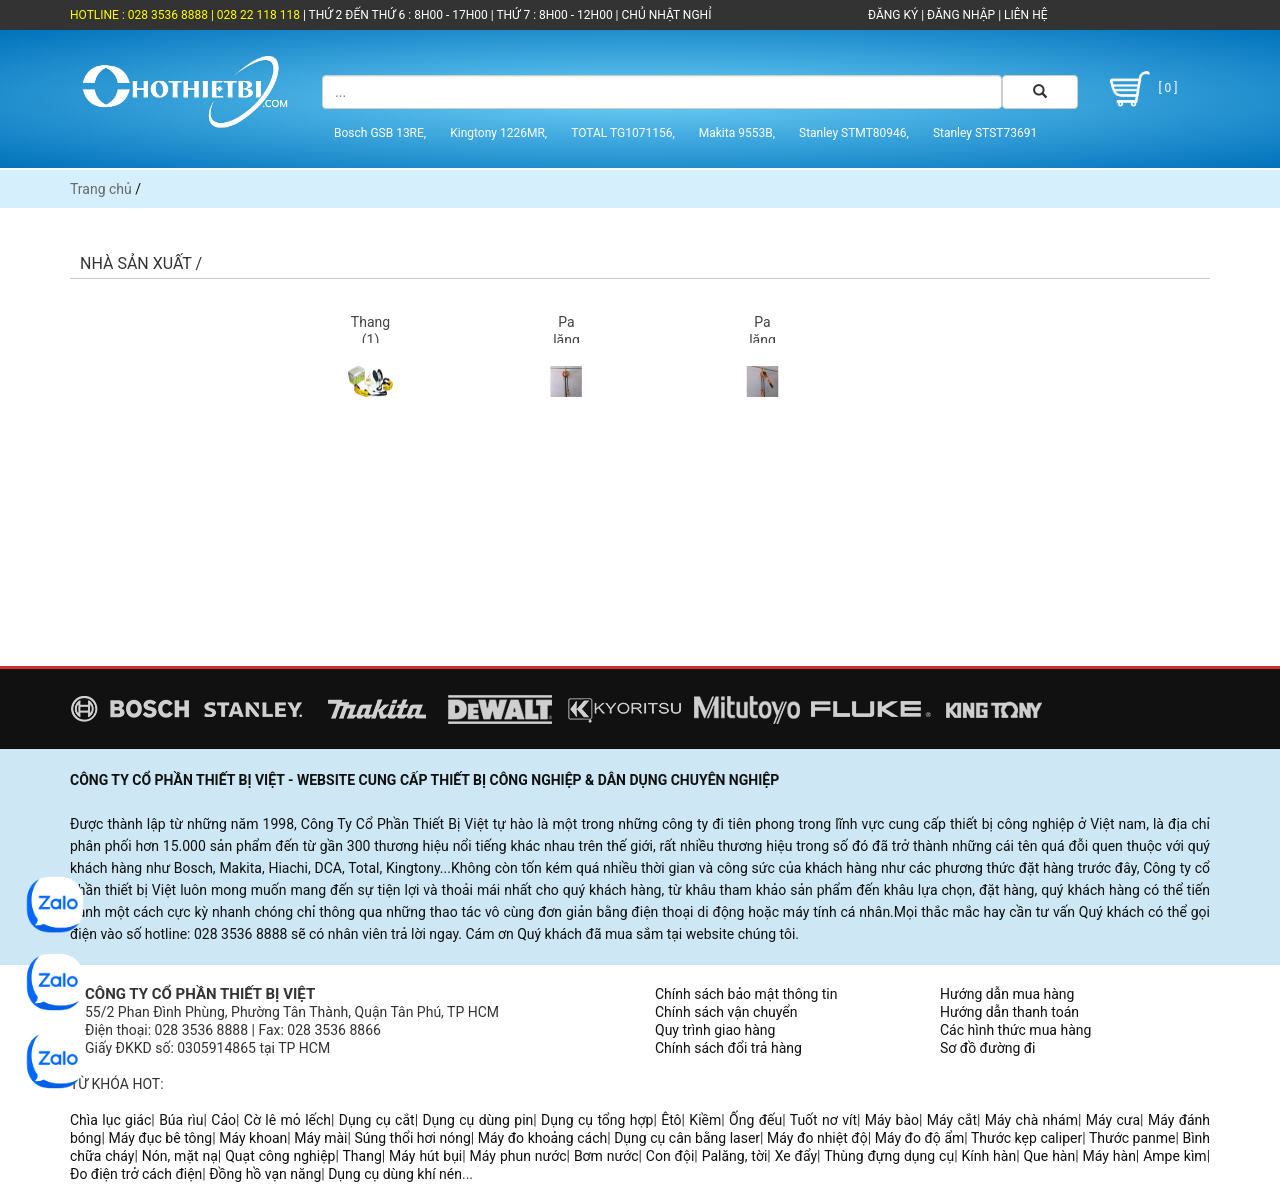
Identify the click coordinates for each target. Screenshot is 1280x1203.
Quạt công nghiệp (280, 1156)
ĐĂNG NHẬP (961, 15)
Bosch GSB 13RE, (380, 133)
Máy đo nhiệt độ (817, 1138)
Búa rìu (181, 1120)
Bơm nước (606, 1156)
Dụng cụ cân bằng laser (687, 1138)
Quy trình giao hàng (715, 1030)
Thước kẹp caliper (1026, 1138)
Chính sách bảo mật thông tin (746, 994)
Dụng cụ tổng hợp (597, 1120)
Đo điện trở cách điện (136, 1174)
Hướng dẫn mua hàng (1007, 994)
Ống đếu (755, 1120)
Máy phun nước (518, 1156)
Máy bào (892, 1120)
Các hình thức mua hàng (1015, 1030)
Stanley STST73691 (985, 133)
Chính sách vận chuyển (726, 1012)
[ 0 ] (1140, 89)
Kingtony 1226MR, (498, 133)
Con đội (670, 1156)
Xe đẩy (796, 1156)
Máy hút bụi (425, 1156)
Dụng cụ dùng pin (477, 1120)
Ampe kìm (1174, 1156)
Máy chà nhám (1031, 1120)
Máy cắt (952, 1120)
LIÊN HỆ (1024, 15)
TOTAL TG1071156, (623, 133)
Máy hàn (1109, 1156)
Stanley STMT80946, (854, 133)
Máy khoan (253, 1138)
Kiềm (705, 1120)
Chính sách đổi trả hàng (728, 1048)
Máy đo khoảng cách (542, 1138)
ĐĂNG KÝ (893, 15)
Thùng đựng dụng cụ (889, 1156)
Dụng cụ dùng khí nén (395, 1174)
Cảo (223, 1120)
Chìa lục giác (110, 1120)
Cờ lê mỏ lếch (287, 1120)
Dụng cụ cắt (377, 1120)
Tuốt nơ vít (823, 1120)
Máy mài (320, 1138)
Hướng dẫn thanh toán (1009, 1012)
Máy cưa (1113, 1120)
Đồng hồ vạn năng (265, 1174)
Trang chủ (101, 189)
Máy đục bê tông (160, 1138)
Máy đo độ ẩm (920, 1138)
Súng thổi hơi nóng (412, 1138)
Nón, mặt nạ (180, 1156)
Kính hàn (988, 1156)
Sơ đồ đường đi (987, 1048)
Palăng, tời (735, 1156)
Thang (362, 1156)
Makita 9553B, (737, 133)
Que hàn (1049, 1156)
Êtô (671, 1120)
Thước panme (1132, 1138)
